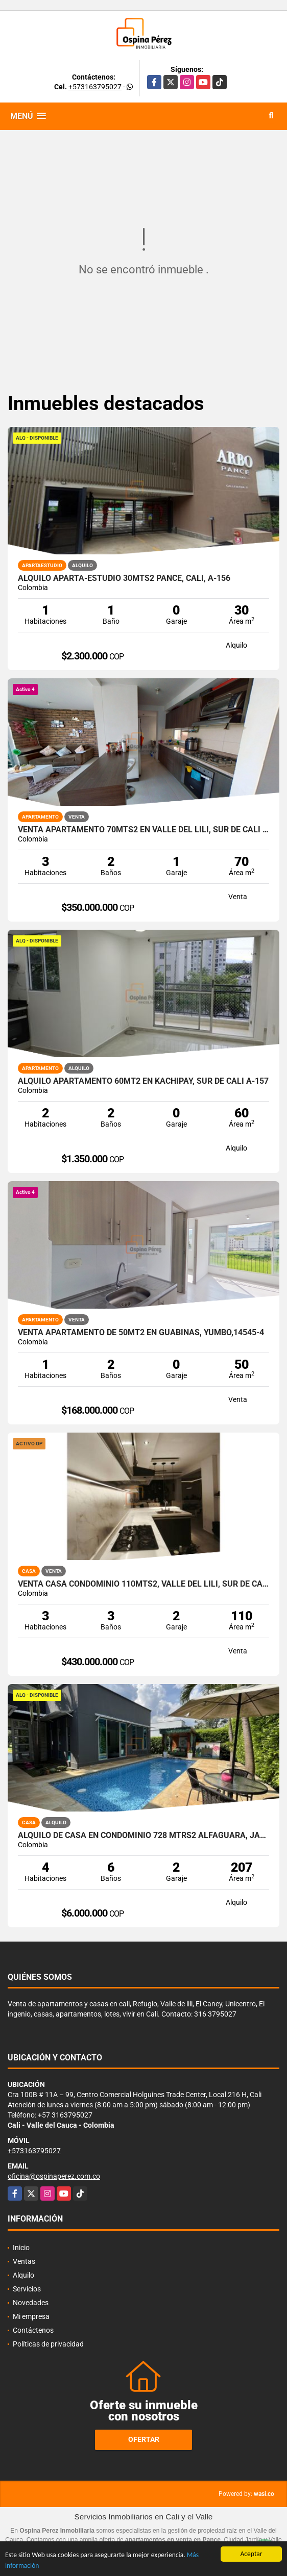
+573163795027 (95, 87)
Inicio (21, 2247)
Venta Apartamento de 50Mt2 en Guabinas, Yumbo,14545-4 (141, 1333)
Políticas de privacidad (48, 2344)
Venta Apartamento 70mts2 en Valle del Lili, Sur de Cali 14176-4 (143, 830)
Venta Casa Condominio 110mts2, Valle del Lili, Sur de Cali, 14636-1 (143, 1584)
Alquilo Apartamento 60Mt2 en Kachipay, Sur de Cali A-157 (143, 1081)
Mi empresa (31, 2316)
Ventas (24, 2261)
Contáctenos (33, 2330)
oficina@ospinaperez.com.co (54, 2176)
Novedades (31, 2303)
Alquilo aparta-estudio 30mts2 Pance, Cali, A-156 (124, 578)
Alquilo (23, 2275)
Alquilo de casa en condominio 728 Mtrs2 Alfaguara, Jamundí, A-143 (143, 1835)
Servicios (27, 2289)
